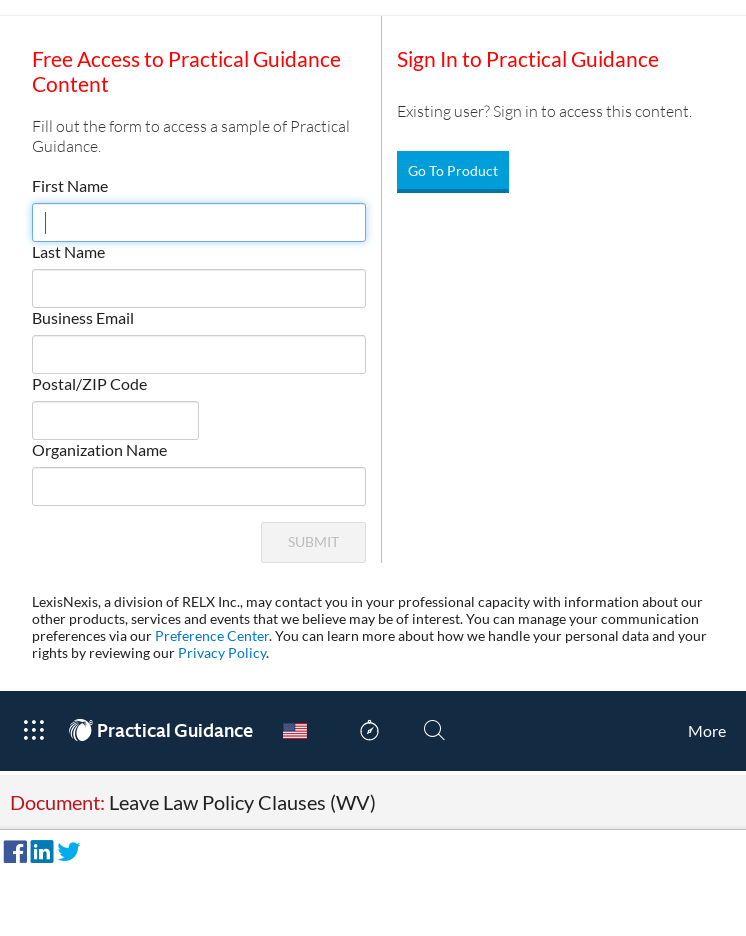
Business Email (83, 317)
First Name (70, 185)
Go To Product (453, 170)
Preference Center (212, 635)
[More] (707, 731)
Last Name (68, 251)
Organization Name (99, 449)
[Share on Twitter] (66, 849)
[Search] (434, 731)
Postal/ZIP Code (89, 383)
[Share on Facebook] (12, 849)
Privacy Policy (222, 652)
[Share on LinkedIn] (39, 849)
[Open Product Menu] (33, 731)
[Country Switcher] (295, 731)
